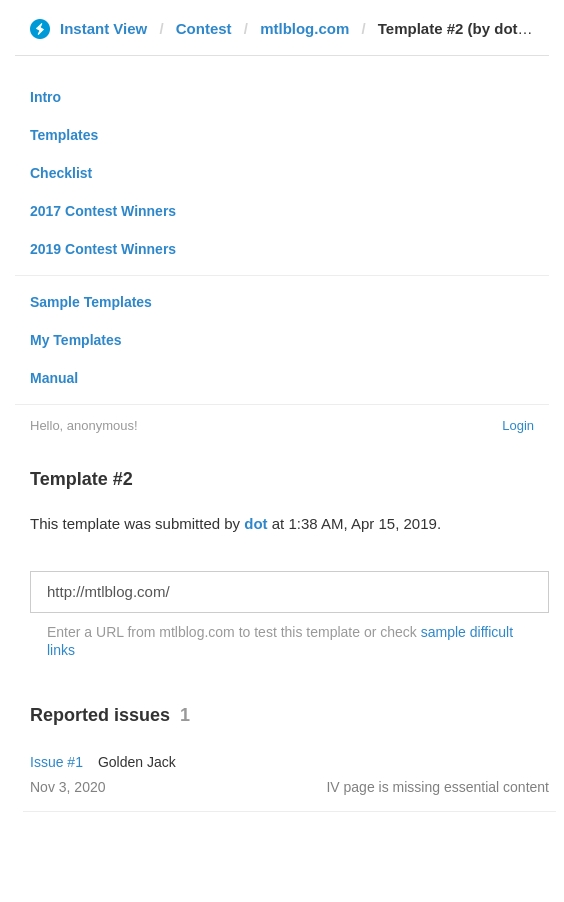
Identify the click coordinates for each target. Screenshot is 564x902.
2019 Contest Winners (103, 249)
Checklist (61, 173)
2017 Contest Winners (103, 211)
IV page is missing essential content (437, 787)
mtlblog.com (304, 28)
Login (518, 425)
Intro (45, 97)
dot (255, 523)
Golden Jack (137, 762)
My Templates (76, 340)
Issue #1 (56, 762)
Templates (64, 135)
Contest (204, 28)
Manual (54, 378)
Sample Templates (91, 302)
